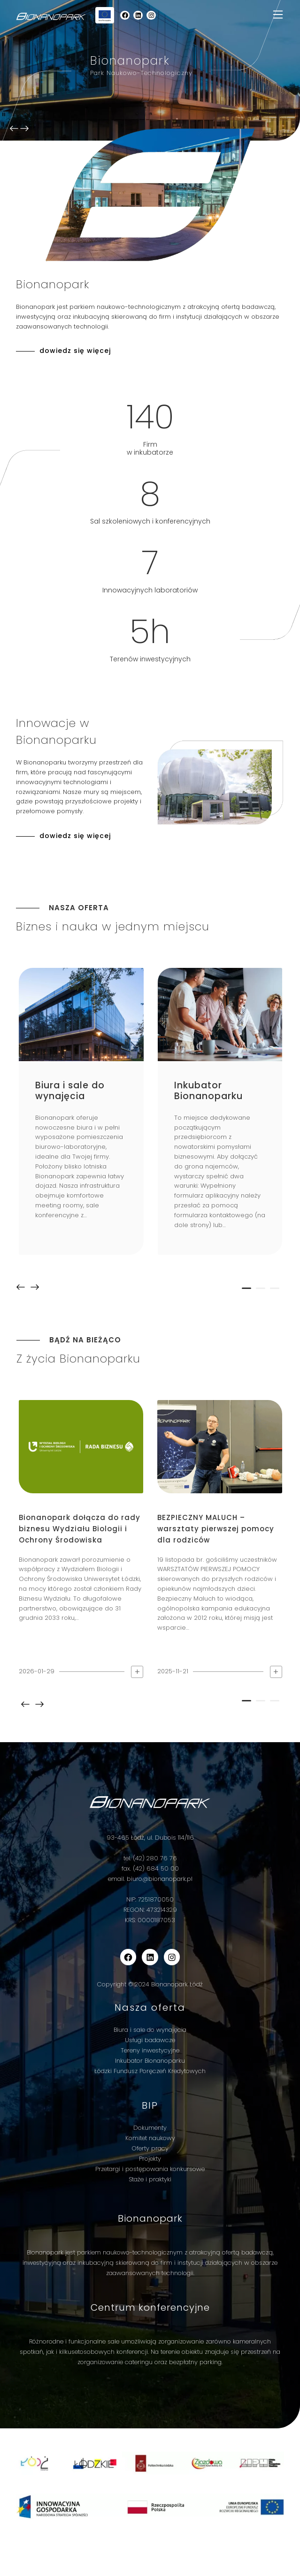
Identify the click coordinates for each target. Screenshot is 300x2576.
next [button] (35, 1286)
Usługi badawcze (150, 2040)
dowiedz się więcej (75, 350)
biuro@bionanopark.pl (159, 1878)
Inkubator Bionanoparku (150, 2060)
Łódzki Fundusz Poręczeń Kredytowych (150, 2071)
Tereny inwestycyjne (150, 2050)
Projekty (150, 2158)
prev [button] (20, 1286)
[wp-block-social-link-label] (125, 15)
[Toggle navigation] (277, 14)
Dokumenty (150, 2127)
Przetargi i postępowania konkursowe (150, 2168)
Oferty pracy (150, 2148)
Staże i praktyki (150, 2179)
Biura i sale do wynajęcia (150, 2029)
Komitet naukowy (150, 2138)
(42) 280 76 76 (155, 1858)
